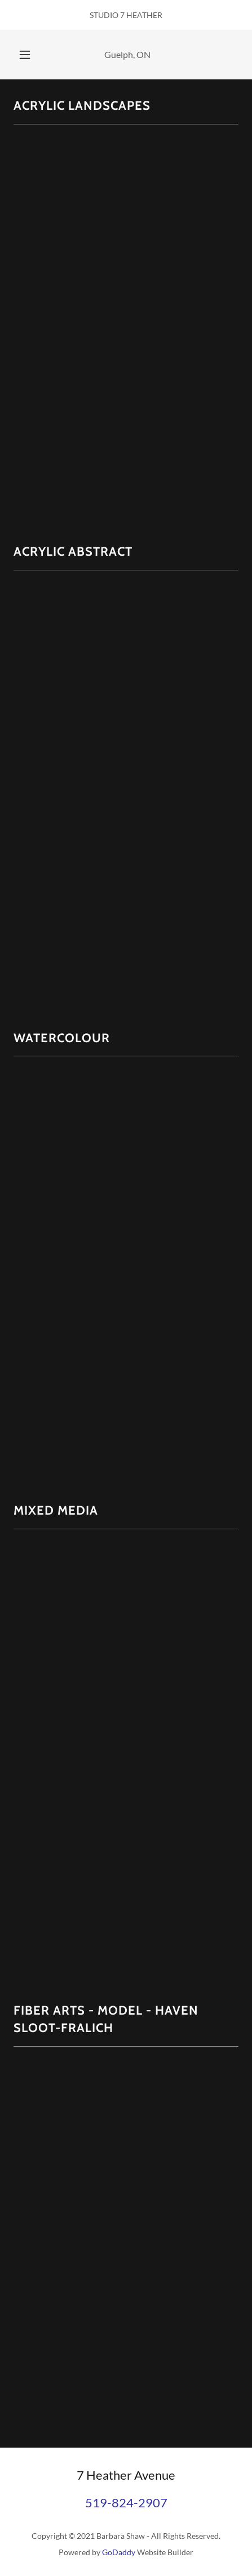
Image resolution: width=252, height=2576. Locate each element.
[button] (25, 54)
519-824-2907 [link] (126, 2502)
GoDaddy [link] (118, 2552)
